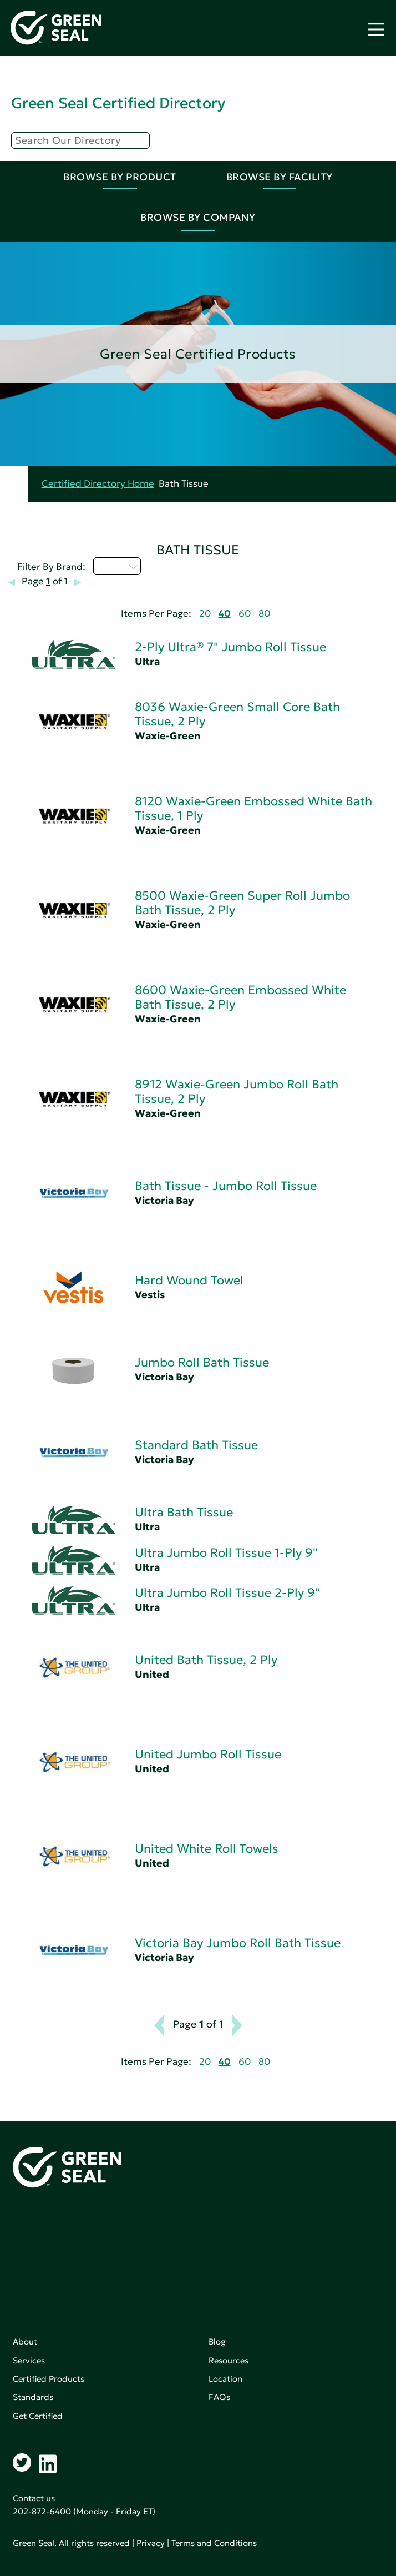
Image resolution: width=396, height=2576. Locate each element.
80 (264, 613)
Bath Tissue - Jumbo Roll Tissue (226, 1185)
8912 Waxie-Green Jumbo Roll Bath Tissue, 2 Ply (236, 1091)
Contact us (34, 2498)
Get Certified (38, 2416)
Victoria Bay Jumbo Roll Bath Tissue (238, 1942)
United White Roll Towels (206, 1848)
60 (244, 613)
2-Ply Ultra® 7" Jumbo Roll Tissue (230, 646)
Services (29, 2360)
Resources (228, 2360)
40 (225, 613)
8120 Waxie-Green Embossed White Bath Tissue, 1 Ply (253, 808)
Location (225, 2378)
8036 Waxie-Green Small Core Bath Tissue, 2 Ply (237, 714)
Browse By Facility (279, 176)
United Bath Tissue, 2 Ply (206, 1659)
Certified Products (48, 2378)
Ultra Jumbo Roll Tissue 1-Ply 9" (226, 1552)
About (25, 2341)
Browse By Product (119, 176)
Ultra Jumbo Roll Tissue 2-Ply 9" (227, 1592)
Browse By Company (198, 217)
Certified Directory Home (98, 484)
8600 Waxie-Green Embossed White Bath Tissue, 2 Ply (240, 997)
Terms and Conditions (214, 2543)
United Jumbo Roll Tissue (208, 1754)
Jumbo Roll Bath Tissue (202, 1362)
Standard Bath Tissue (196, 1445)
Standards (33, 2397)
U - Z (117, 566)
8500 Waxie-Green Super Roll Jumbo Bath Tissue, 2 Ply (242, 903)
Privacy (150, 2543)
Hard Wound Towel (189, 1280)
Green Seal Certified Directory (118, 103)
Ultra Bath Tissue (184, 1512)
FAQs (219, 2397)
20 (205, 613)
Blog (217, 2341)
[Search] (80, 140)
